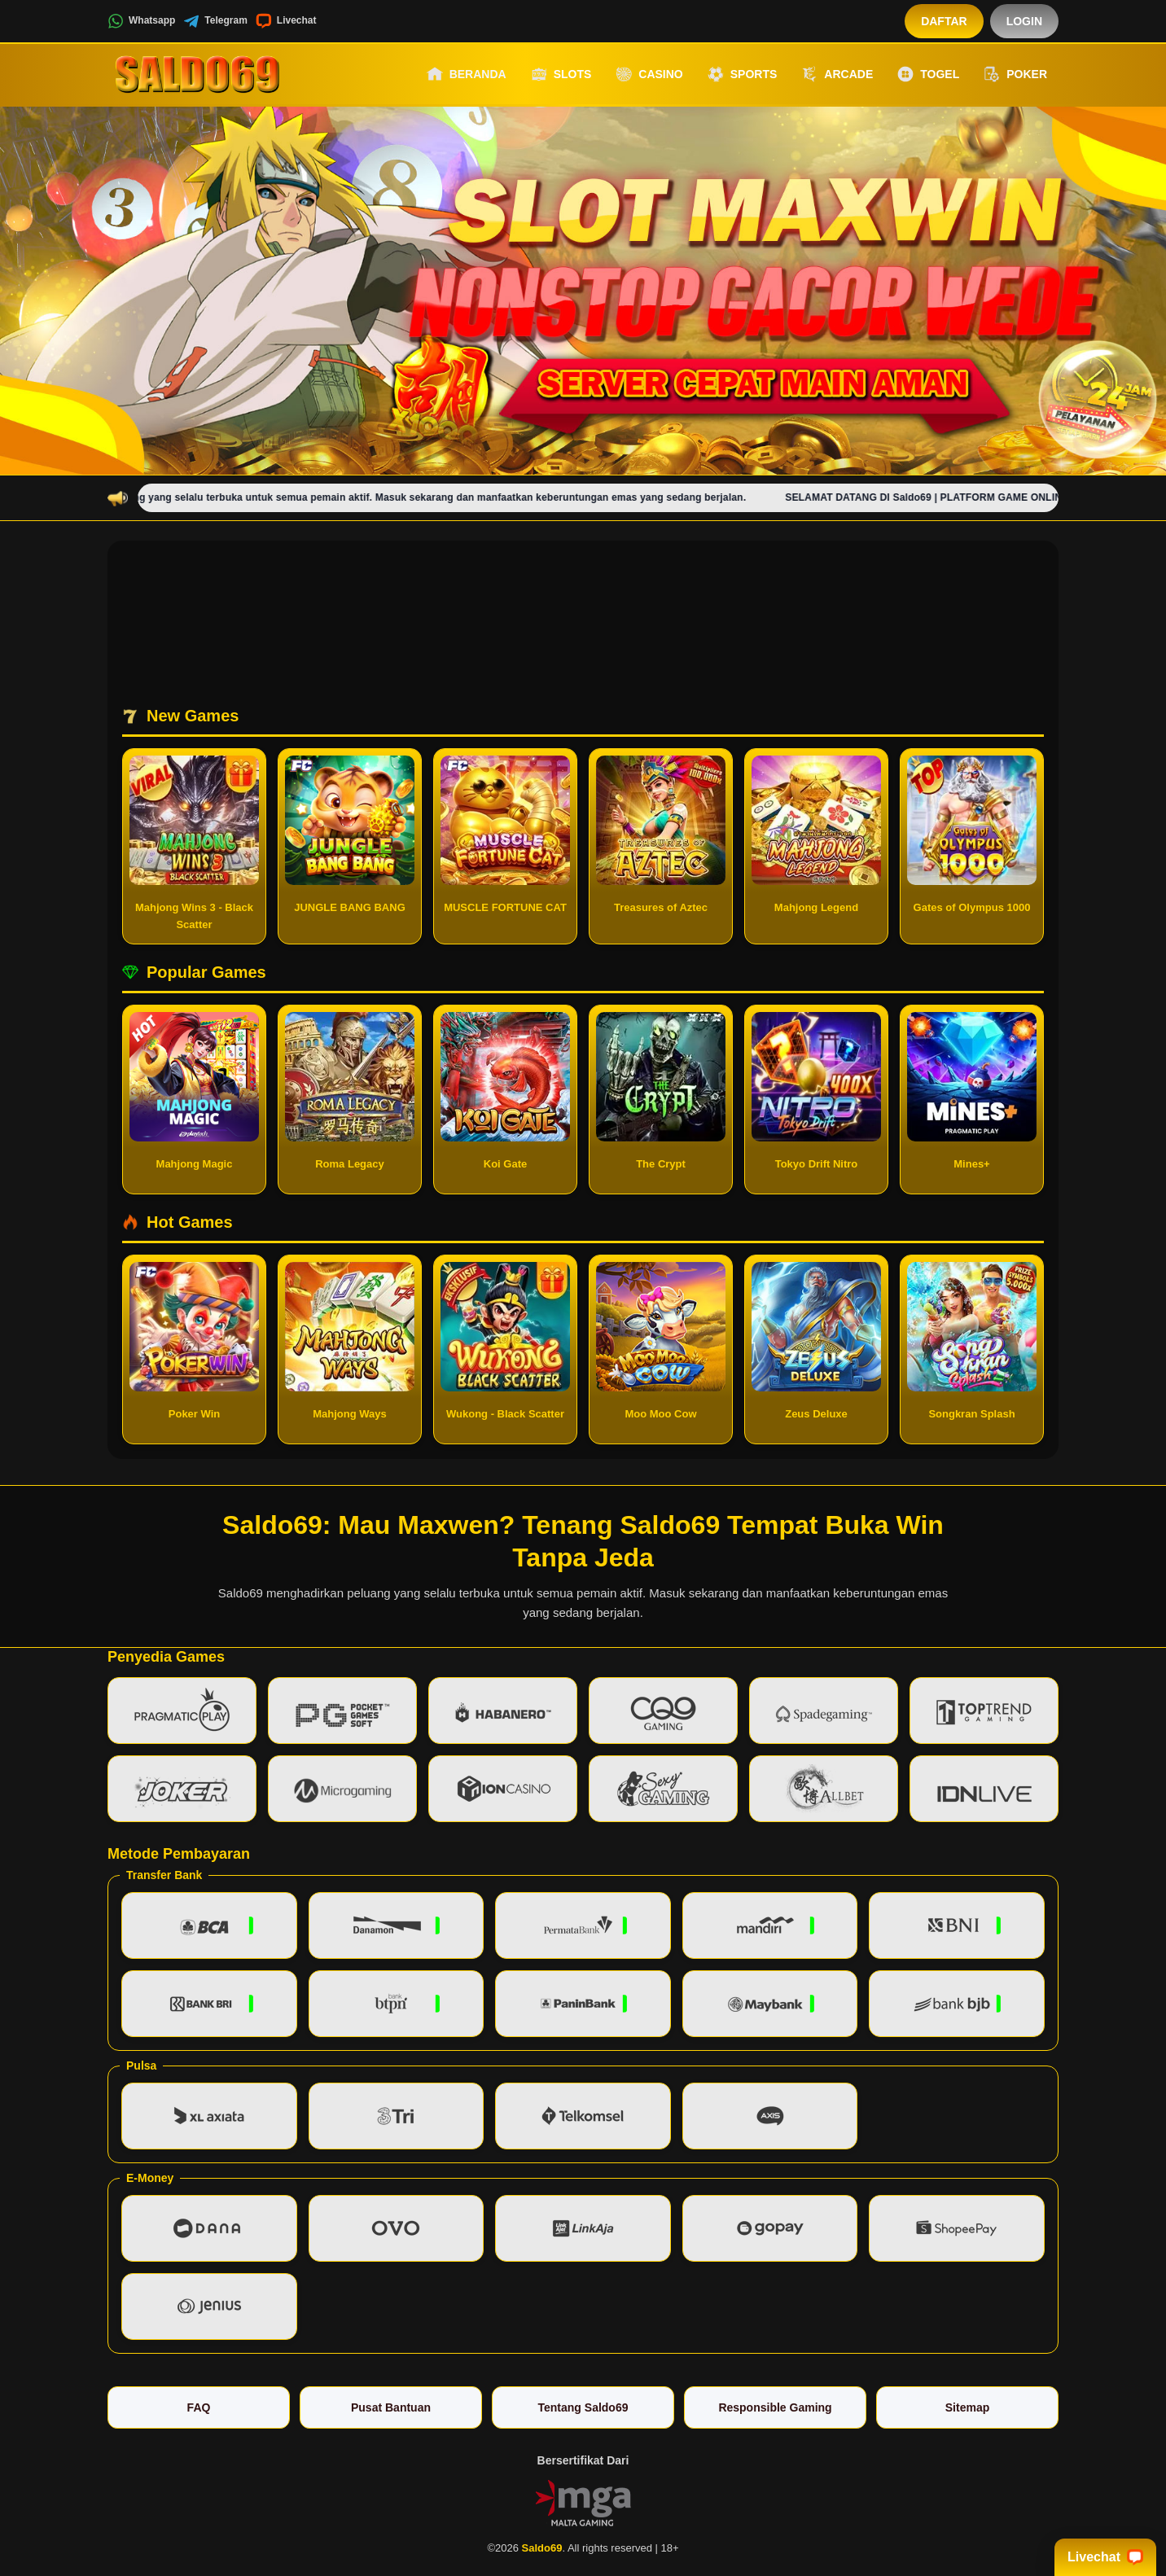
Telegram (215, 21)
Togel (928, 74)
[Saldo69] (197, 74)
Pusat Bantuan (391, 2407)
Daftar (944, 21)
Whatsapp (141, 21)
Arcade (837, 74)
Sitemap (967, 2407)
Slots (561, 74)
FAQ (199, 2407)
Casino (649, 74)
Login (1024, 21)
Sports (743, 74)
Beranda (466, 74)
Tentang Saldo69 (583, 2407)
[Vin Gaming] (583, 2501)
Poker (1015, 74)
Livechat (286, 21)
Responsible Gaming (774, 2407)
